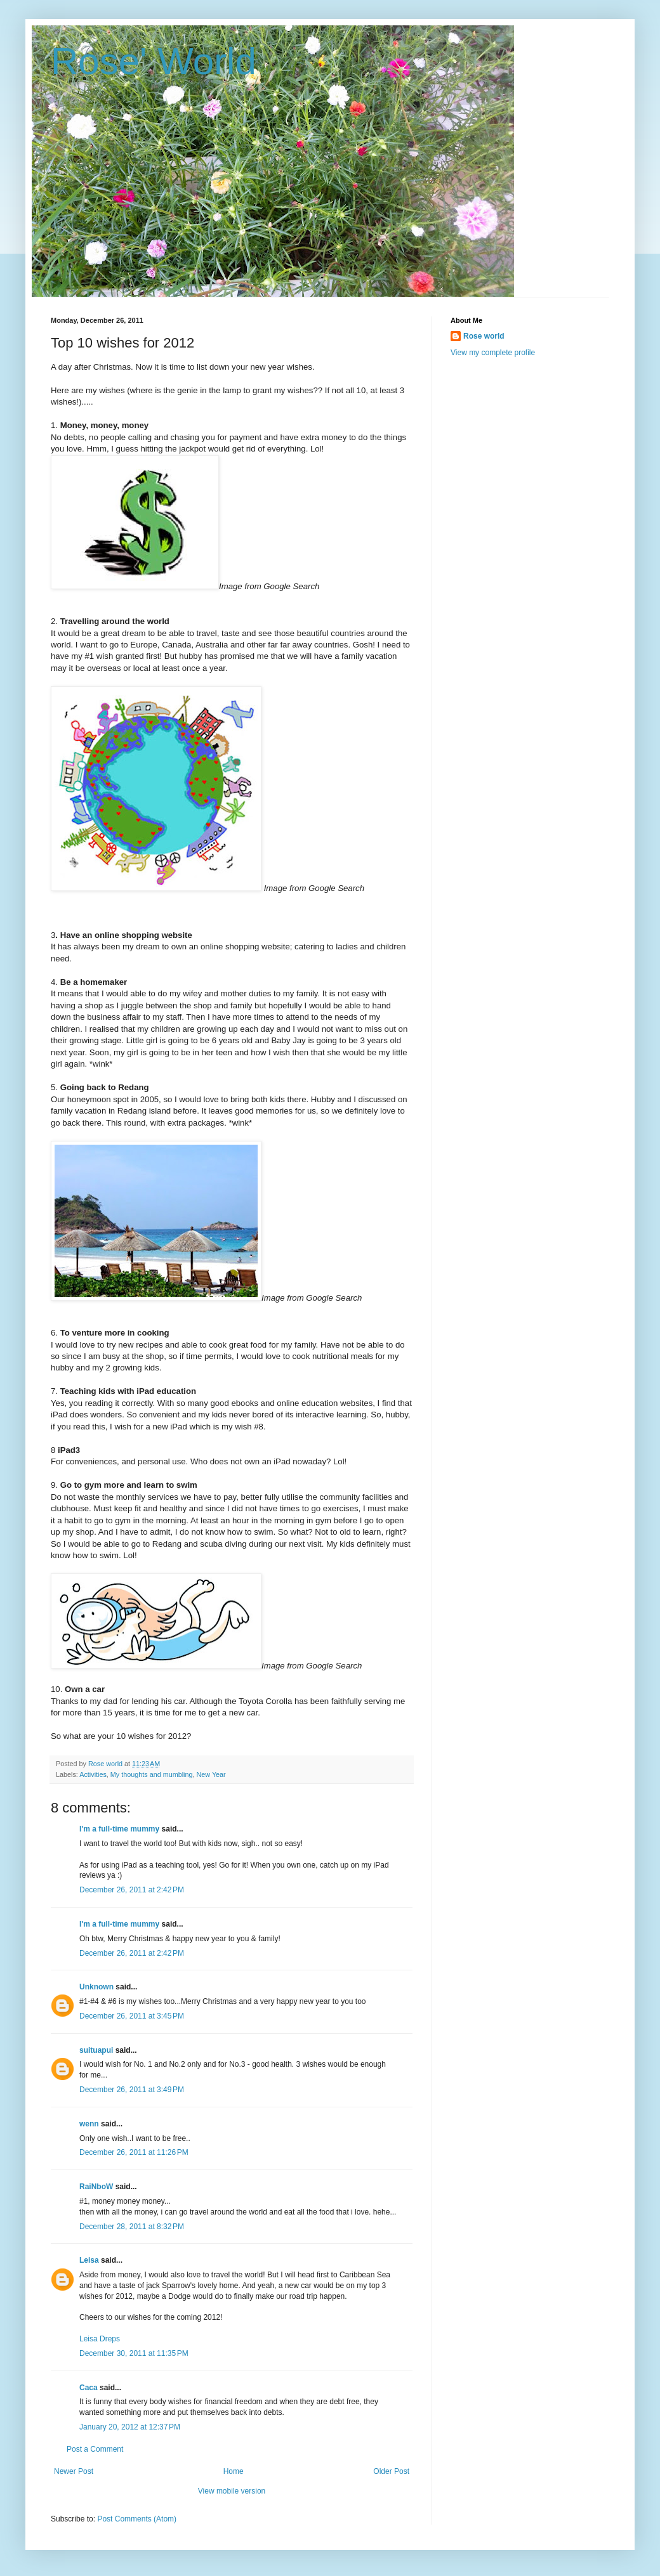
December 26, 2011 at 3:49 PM (131, 2089)
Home (233, 2471)
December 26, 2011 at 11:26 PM (133, 2152)
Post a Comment (95, 2449)
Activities (93, 1774)
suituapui (96, 2050)
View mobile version (232, 2491)
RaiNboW (96, 2186)
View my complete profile (493, 352)
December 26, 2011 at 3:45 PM (131, 2016)
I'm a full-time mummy (119, 1829)
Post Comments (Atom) (136, 2518)
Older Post (391, 2471)
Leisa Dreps (99, 2338)
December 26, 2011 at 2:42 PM (131, 1889)
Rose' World (153, 61)
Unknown (96, 1986)
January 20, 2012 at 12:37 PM (129, 2427)
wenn (89, 2123)
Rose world (484, 336)
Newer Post (73, 2471)
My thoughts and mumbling (151, 1774)
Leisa (89, 2260)
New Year (210, 1774)
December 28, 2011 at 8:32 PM (131, 2226)
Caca (88, 2387)
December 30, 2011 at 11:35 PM (133, 2353)
